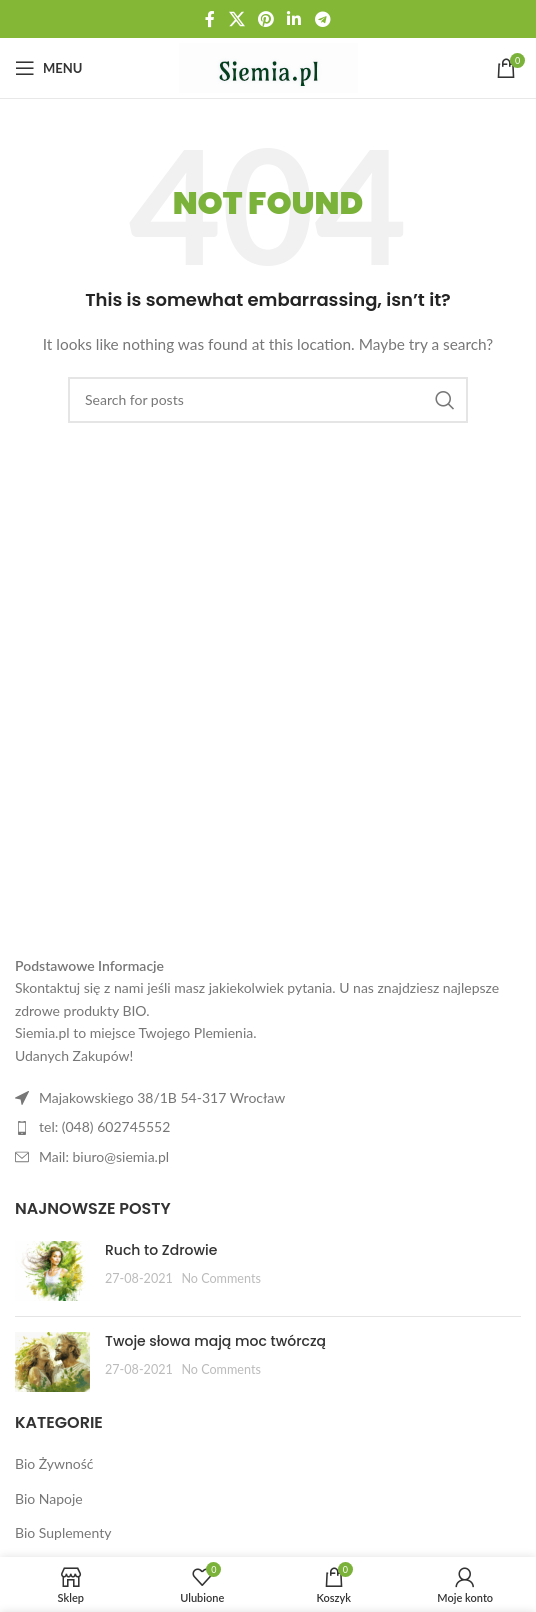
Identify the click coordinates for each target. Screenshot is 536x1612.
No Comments (221, 1278)
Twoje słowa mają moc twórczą (215, 1341)
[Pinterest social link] (265, 19)
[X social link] (236, 19)
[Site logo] (268, 66)
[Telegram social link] (322, 19)
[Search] (268, 400)
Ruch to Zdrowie (161, 1250)
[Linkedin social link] (294, 19)
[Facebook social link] (210, 19)
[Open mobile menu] (48, 68)
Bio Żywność (54, 1463)
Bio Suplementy (63, 1532)
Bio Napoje (49, 1498)
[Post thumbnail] (52, 1271)
